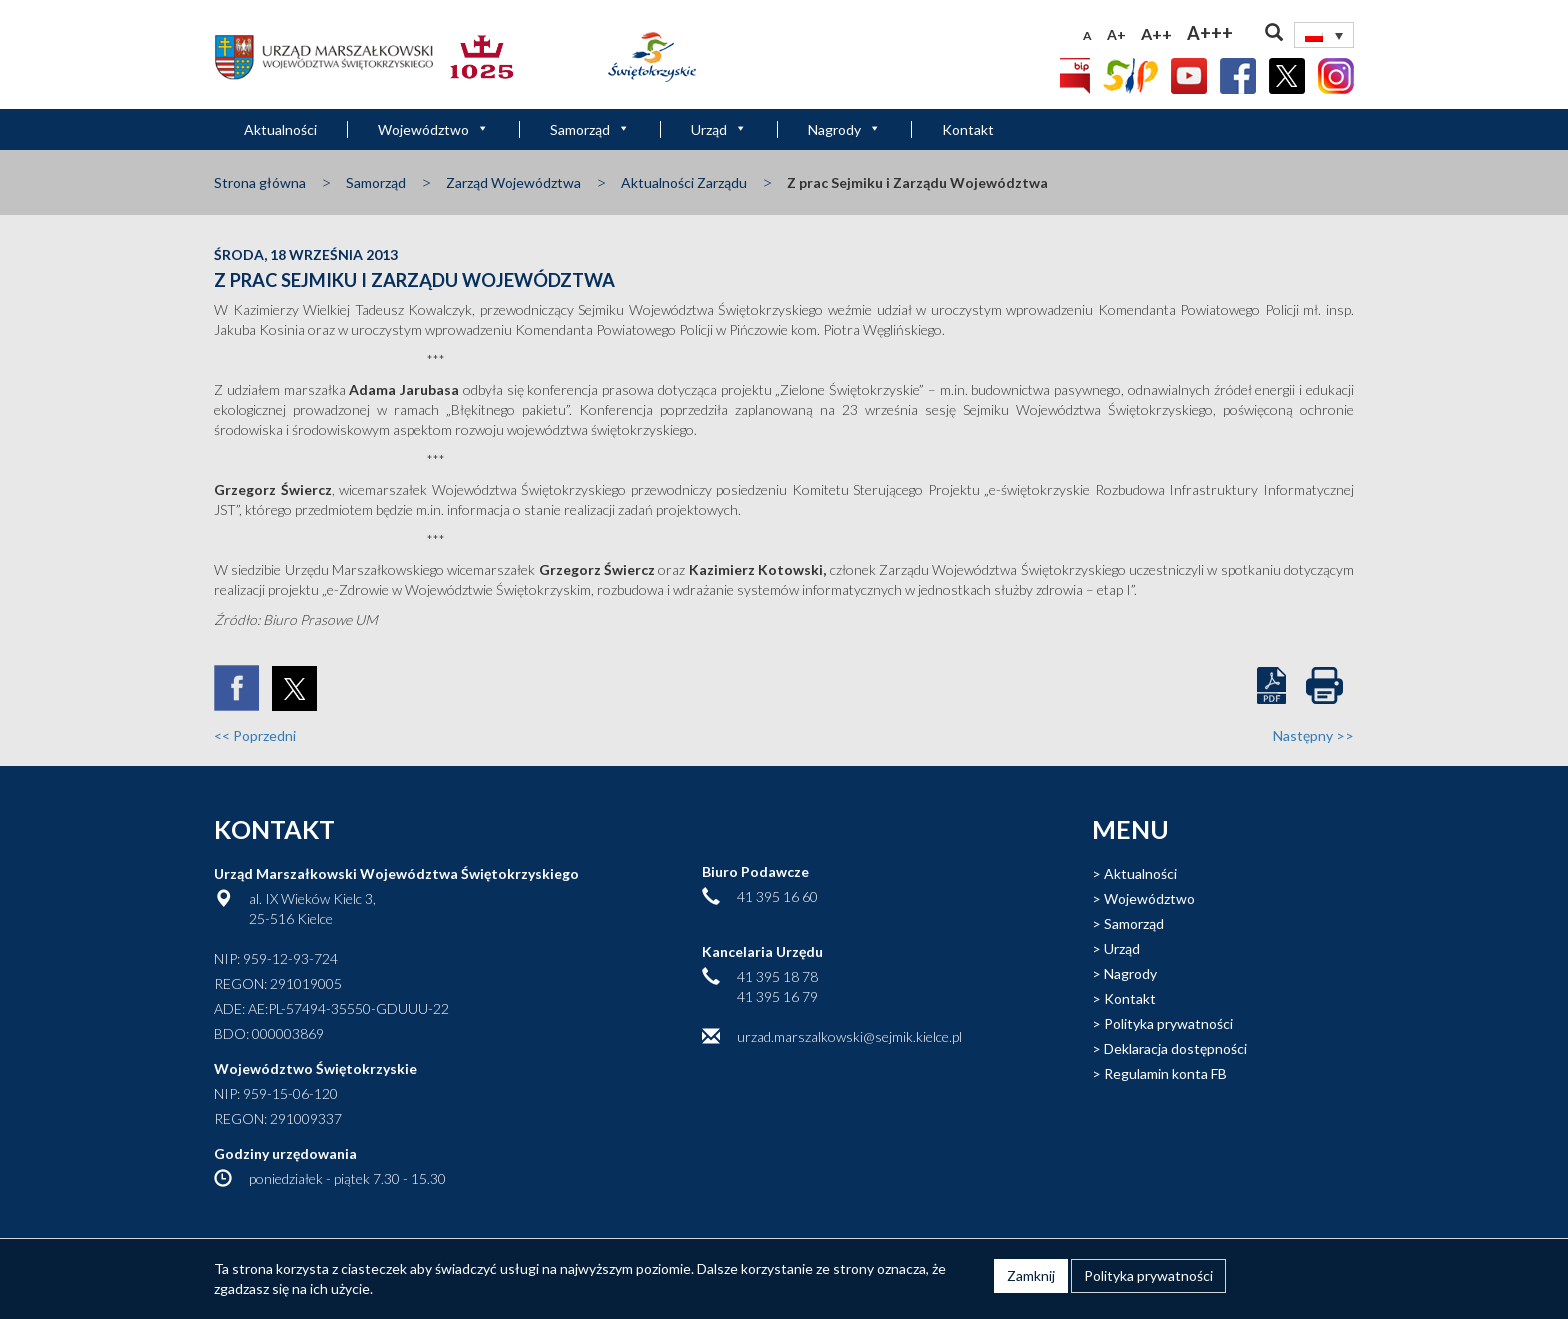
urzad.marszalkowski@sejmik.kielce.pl (849, 1036)
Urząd (719, 129)
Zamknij (1031, 1275)
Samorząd (590, 129)
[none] (1324, 35)
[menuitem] (1324, 35)
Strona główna (260, 182)
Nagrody (844, 129)
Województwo (433, 129)
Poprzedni (255, 735)
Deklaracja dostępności (1175, 1048)
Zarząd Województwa (513, 182)
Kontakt (968, 129)
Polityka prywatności (1168, 1023)
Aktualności (280, 129)
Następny (1313, 735)
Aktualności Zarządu (684, 182)
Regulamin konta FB (1165, 1073)
